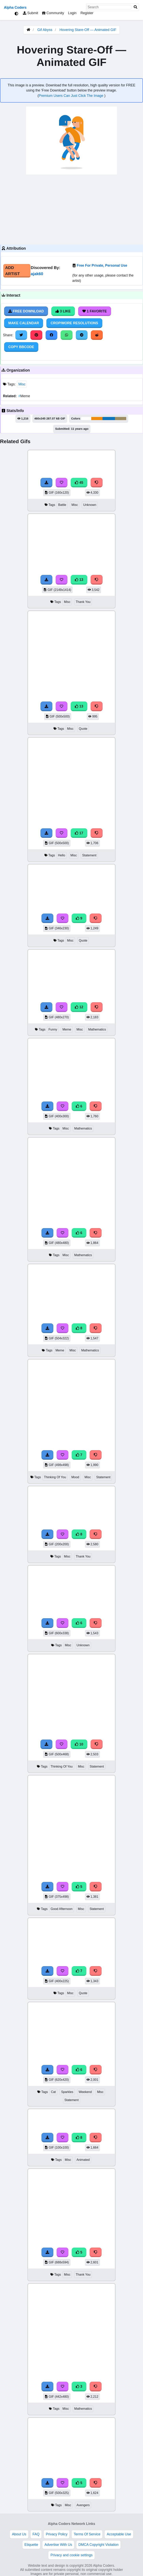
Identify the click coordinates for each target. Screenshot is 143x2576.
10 (79, 1744)
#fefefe (86, 418)
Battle (62, 504)
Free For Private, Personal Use (102, 265)
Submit (30, 13)
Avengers (83, 2505)
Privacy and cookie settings (71, 2555)
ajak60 (37, 273)
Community (53, 13)
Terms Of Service (87, 2534)
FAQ (36, 2534)
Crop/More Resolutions (74, 323)
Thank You (83, 602)
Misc (21, 384)
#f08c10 (97, 418)
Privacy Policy (57, 2534)
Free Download (26, 311)
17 (79, 833)
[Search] (135, 7)
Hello (61, 855)
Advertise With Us (58, 2545)
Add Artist (12, 270)
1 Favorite (94, 311)
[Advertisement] (71, 209)
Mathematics (97, 1029)
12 (79, 1007)
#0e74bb (109, 418)
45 (79, 483)
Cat (53, 2092)
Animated (83, 2159)
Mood (75, 1477)
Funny (52, 1029)
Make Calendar (23, 323)
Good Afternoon (61, 1909)
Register (86, 13)
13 (79, 580)
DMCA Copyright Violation (98, 2545)
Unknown (89, 504)
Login (72, 13)
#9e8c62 (120, 418)
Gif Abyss (44, 30)
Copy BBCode (21, 347)
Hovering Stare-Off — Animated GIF (87, 30)
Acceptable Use (119, 2534)
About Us (19, 2534)
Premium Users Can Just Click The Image (71, 96)
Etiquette (31, 2545)
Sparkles (67, 2092)
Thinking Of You (55, 1477)
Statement (89, 855)
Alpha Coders (15, 7)
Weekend (85, 2092)
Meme (24, 396)
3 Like (63, 311)
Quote (83, 728)
